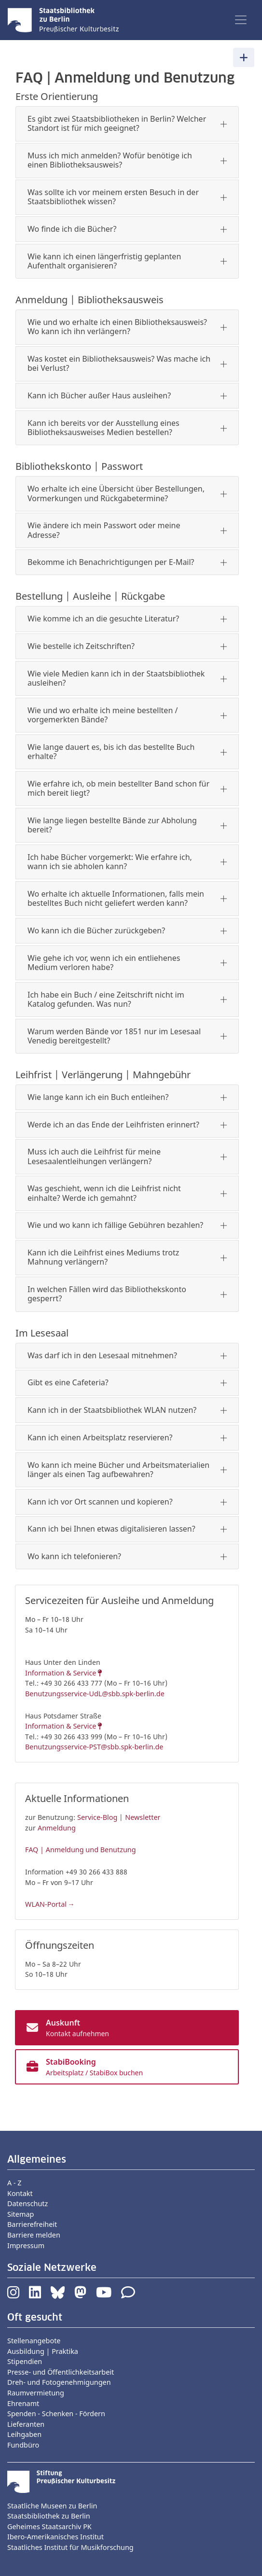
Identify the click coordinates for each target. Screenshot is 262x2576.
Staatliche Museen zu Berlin (52, 2505)
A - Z (14, 2182)
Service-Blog (97, 1817)
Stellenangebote (33, 2340)
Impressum (25, 2245)
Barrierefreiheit (32, 2224)
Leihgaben (24, 2434)
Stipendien (24, 2361)
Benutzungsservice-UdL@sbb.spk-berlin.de (95, 1693)
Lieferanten (25, 2424)
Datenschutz (27, 2203)
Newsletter (142, 1817)
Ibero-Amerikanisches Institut (55, 2536)
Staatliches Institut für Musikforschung (70, 2547)
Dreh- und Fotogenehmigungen (59, 2382)
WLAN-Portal (46, 1904)
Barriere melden (33, 2234)
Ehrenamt (23, 2403)
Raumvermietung (35, 2392)
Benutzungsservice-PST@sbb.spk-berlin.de (94, 1746)
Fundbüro (23, 2444)
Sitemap (20, 2214)
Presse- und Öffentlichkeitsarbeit (60, 2372)
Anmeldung (57, 1827)
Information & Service (60, 1672)
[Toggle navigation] (240, 19)
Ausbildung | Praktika (42, 2351)
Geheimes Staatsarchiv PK (49, 2526)
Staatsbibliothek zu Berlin (48, 2515)
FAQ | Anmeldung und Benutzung (80, 1849)
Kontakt (20, 2193)
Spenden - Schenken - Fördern (56, 2413)
